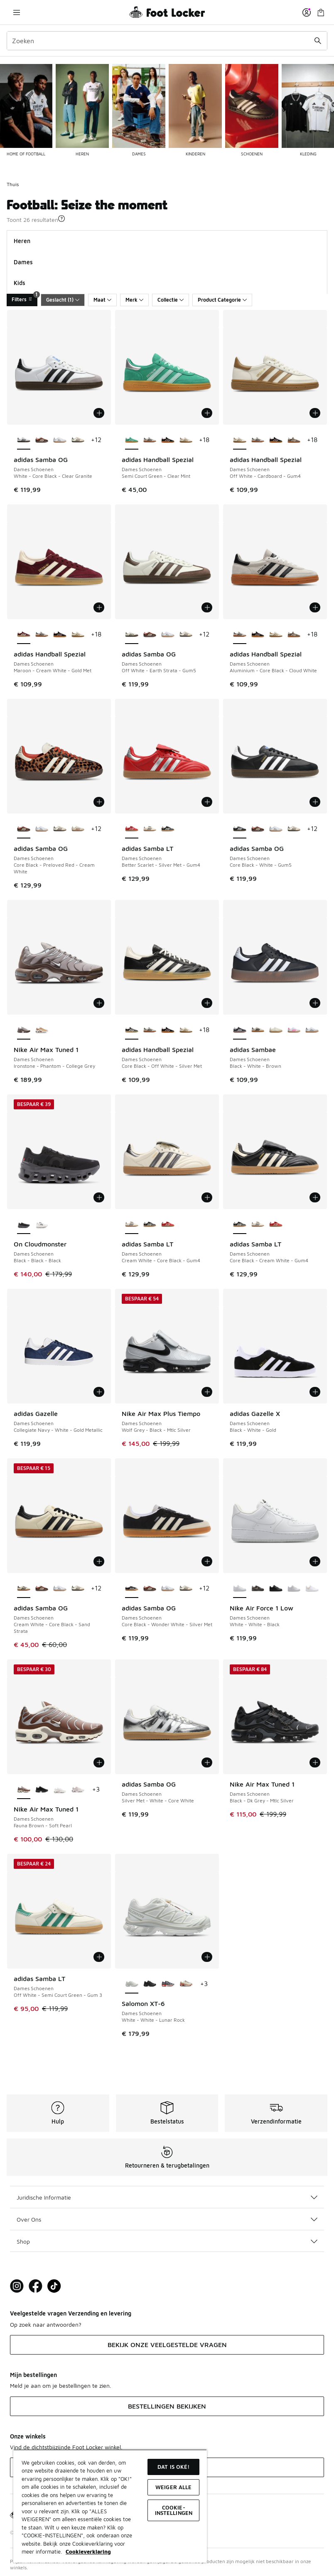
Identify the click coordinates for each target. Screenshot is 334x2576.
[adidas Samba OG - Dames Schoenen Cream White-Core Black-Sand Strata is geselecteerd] (23, 1589)
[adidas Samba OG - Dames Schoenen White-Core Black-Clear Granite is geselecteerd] (23, 440)
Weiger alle (173, 2487)
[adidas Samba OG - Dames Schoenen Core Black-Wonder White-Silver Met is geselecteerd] (131, 1589)
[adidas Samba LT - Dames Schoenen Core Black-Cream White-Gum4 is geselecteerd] (239, 1225)
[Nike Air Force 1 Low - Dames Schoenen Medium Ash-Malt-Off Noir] (258, 1589)
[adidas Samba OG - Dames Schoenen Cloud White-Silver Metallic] (59, 440)
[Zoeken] (167, 41)
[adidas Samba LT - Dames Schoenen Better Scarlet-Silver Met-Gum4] (167, 1225)
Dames (23, 261)
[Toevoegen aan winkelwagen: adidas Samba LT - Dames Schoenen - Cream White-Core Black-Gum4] (206, 1197)
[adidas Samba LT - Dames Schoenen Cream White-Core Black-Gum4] (150, 829)
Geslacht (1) (62, 300)
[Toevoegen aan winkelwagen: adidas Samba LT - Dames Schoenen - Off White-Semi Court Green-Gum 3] (98, 1957)
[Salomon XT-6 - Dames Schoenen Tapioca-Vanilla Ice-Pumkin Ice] (186, 1984)
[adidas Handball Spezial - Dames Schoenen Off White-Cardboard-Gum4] (186, 440)
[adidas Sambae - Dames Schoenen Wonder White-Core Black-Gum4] (258, 1030)
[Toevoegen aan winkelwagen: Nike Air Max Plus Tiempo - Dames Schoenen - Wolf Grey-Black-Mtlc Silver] (206, 1392)
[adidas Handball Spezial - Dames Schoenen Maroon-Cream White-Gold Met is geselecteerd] (23, 635)
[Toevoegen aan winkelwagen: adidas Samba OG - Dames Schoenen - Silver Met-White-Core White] (206, 1762)
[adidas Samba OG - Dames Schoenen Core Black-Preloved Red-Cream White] (42, 440)
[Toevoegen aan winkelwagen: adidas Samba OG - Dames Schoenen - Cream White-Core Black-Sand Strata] (98, 1561)
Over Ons (167, 2219)
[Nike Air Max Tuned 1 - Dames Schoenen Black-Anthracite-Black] (42, 1790)
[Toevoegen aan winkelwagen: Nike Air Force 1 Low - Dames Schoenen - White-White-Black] (314, 1561)
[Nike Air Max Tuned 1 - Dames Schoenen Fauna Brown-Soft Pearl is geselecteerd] (23, 1790)
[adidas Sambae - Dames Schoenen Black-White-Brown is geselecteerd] (239, 1030)
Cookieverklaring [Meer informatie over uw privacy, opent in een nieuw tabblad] (88, 2551)
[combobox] (167, 41)
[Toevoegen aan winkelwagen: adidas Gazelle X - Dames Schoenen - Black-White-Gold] (314, 1392)
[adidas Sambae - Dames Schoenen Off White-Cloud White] (275, 1030)
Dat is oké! (173, 2466)
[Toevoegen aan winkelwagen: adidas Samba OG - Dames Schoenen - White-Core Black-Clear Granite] (98, 413)
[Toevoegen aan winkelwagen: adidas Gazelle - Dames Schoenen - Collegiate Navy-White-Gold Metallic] (98, 1392)
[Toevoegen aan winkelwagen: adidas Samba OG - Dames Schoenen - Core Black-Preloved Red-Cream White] (98, 802)
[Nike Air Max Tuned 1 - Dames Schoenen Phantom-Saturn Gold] (42, 1030)
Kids (19, 282)
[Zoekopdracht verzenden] (318, 41)
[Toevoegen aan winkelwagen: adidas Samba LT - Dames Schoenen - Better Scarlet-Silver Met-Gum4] (206, 802)
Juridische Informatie (167, 2197)
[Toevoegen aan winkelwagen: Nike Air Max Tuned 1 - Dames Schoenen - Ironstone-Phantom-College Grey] (98, 1003)
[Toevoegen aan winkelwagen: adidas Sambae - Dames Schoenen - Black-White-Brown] (314, 1003)
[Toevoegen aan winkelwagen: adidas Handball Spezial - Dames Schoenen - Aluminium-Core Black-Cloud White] (314, 607)
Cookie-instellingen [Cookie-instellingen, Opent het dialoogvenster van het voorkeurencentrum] (174, 2510)
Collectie (170, 300)
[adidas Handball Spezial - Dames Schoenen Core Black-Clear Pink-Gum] (167, 440)
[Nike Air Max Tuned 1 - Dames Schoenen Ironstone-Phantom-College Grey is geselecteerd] (23, 1030)
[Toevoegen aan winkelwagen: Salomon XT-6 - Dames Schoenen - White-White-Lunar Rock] (206, 1957)
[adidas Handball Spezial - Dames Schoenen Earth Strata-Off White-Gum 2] (294, 440)
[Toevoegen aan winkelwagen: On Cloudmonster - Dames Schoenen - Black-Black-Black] (98, 1197)
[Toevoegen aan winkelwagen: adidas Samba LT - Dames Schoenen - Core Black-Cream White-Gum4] (314, 1197)
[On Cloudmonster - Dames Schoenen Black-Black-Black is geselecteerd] (23, 1225)
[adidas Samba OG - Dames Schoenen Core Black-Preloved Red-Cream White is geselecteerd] (23, 829)
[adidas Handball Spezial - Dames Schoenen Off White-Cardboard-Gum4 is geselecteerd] (239, 440)
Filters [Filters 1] (24, 298)
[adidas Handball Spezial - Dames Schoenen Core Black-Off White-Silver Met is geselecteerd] (131, 1030)
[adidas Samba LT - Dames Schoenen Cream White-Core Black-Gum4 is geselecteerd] (131, 1225)
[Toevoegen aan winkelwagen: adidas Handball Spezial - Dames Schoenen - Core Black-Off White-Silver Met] (206, 1003)
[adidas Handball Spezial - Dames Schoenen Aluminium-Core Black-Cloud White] (150, 440)
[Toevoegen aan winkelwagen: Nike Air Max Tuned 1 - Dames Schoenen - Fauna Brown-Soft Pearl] (98, 1762)
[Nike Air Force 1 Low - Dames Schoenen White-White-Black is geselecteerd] (239, 1589)
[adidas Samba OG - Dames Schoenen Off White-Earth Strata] (78, 440)
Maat (102, 300)
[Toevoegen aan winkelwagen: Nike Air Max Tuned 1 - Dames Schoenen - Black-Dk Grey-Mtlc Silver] (314, 1762)
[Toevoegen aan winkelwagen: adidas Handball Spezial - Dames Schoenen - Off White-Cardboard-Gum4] (314, 413)
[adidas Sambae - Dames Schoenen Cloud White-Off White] (294, 1030)
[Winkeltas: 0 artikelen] (320, 12)
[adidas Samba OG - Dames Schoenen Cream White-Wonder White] (78, 829)
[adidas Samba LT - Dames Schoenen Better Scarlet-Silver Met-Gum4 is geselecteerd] (131, 829)
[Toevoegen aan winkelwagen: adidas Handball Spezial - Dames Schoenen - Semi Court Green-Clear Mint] (206, 413)
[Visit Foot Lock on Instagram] (17, 2286)
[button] (61, 219)
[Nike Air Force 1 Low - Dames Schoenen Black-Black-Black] (275, 1589)
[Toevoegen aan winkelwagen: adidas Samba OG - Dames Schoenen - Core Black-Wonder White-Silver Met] (206, 1561)
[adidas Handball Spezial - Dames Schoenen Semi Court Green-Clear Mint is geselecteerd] (131, 440)
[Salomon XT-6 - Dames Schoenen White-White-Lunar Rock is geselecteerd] (131, 1984)
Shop (167, 2241)
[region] (110, 2506)
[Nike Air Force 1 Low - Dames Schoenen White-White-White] (294, 1589)
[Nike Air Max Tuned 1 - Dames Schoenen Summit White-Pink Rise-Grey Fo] (59, 1790)
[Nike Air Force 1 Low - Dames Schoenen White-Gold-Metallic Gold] (312, 1589)
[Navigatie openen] (16, 12)
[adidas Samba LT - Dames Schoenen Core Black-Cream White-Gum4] (167, 829)
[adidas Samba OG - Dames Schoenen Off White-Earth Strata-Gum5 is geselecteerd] (131, 635)
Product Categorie (222, 300)
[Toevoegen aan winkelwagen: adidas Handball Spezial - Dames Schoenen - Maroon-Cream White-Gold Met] (98, 607)
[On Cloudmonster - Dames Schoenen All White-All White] (42, 1225)
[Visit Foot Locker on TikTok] (54, 2286)
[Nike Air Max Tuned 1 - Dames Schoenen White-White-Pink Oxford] (78, 1790)
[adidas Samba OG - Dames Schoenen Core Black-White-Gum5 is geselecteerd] (239, 829)
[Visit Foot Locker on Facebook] (35, 2286)
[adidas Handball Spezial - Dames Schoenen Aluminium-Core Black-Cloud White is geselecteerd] (239, 635)
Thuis (13, 184)
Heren (22, 240)
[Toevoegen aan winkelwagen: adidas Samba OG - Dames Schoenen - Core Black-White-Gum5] (314, 802)
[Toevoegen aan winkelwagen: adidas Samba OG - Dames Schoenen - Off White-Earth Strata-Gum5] (206, 607)
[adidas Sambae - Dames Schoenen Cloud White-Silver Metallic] (312, 1030)
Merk (134, 300)
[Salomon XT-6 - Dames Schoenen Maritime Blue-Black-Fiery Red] (167, 1984)
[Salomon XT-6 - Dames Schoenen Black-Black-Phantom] (150, 1984)
